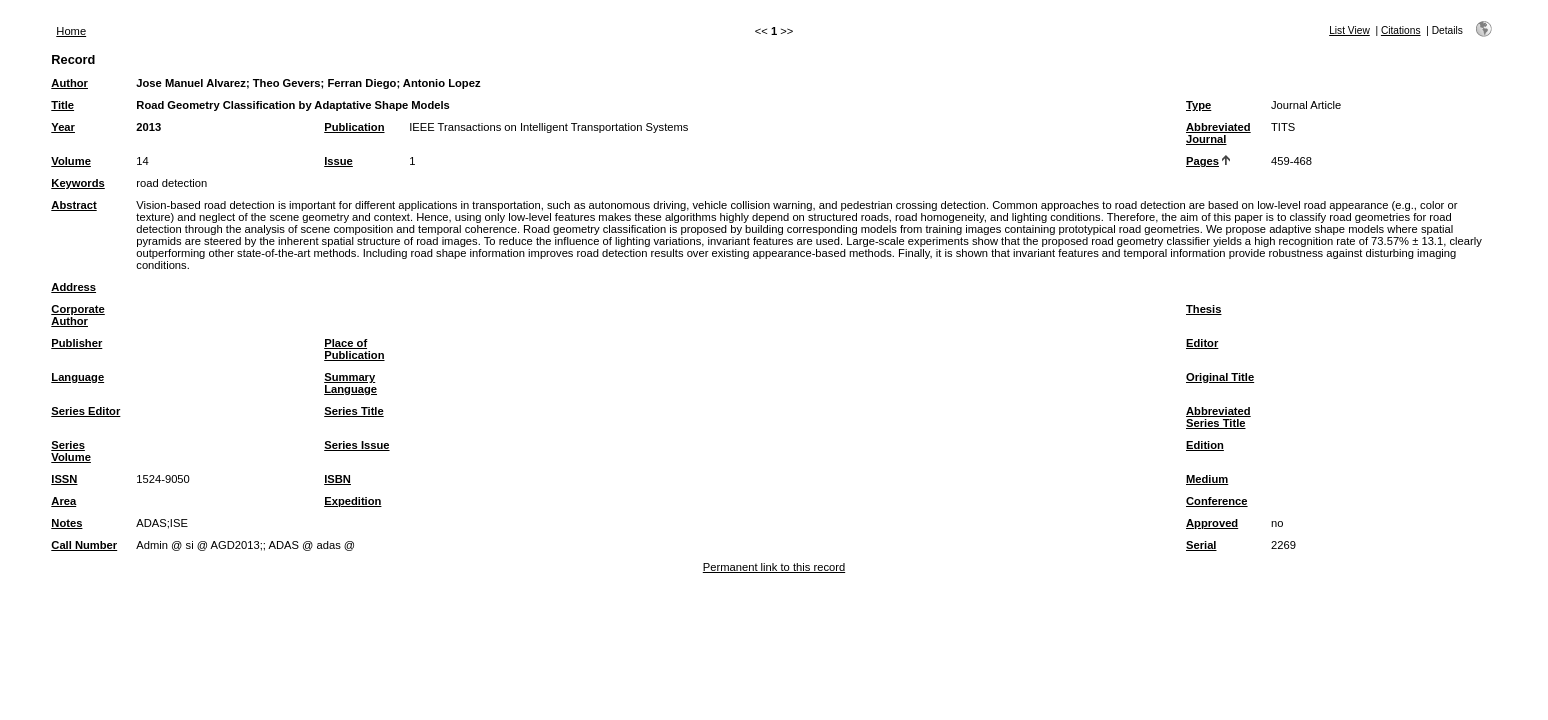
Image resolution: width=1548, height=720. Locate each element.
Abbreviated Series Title (1218, 417)
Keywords (77, 183)
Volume (71, 161)
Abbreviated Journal (1218, 133)
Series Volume (71, 451)
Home (71, 31)
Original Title (1220, 377)
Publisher (76, 343)
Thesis (1203, 309)
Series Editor (85, 411)
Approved (1212, 523)
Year (63, 127)
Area (63, 501)
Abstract (73, 205)
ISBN (337, 479)
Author (69, 83)
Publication (354, 127)
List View (1349, 30)
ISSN (64, 479)
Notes (66, 523)
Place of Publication (354, 349)
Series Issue (356, 445)
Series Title (354, 411)
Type (1198, 105)
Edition (1205, 445)
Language (77, 377)
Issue (338, 161)
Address (73, 287)
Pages (1202, 161)
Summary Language (350, 383)
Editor (1202, 343)
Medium (1207, 479)
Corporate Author (77, 315)
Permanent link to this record (774, 567)
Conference (1217, 501)
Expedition (352, 501)
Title (62, 105)
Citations (1401, 30)
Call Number (84, 545)
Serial (1201, 545)
